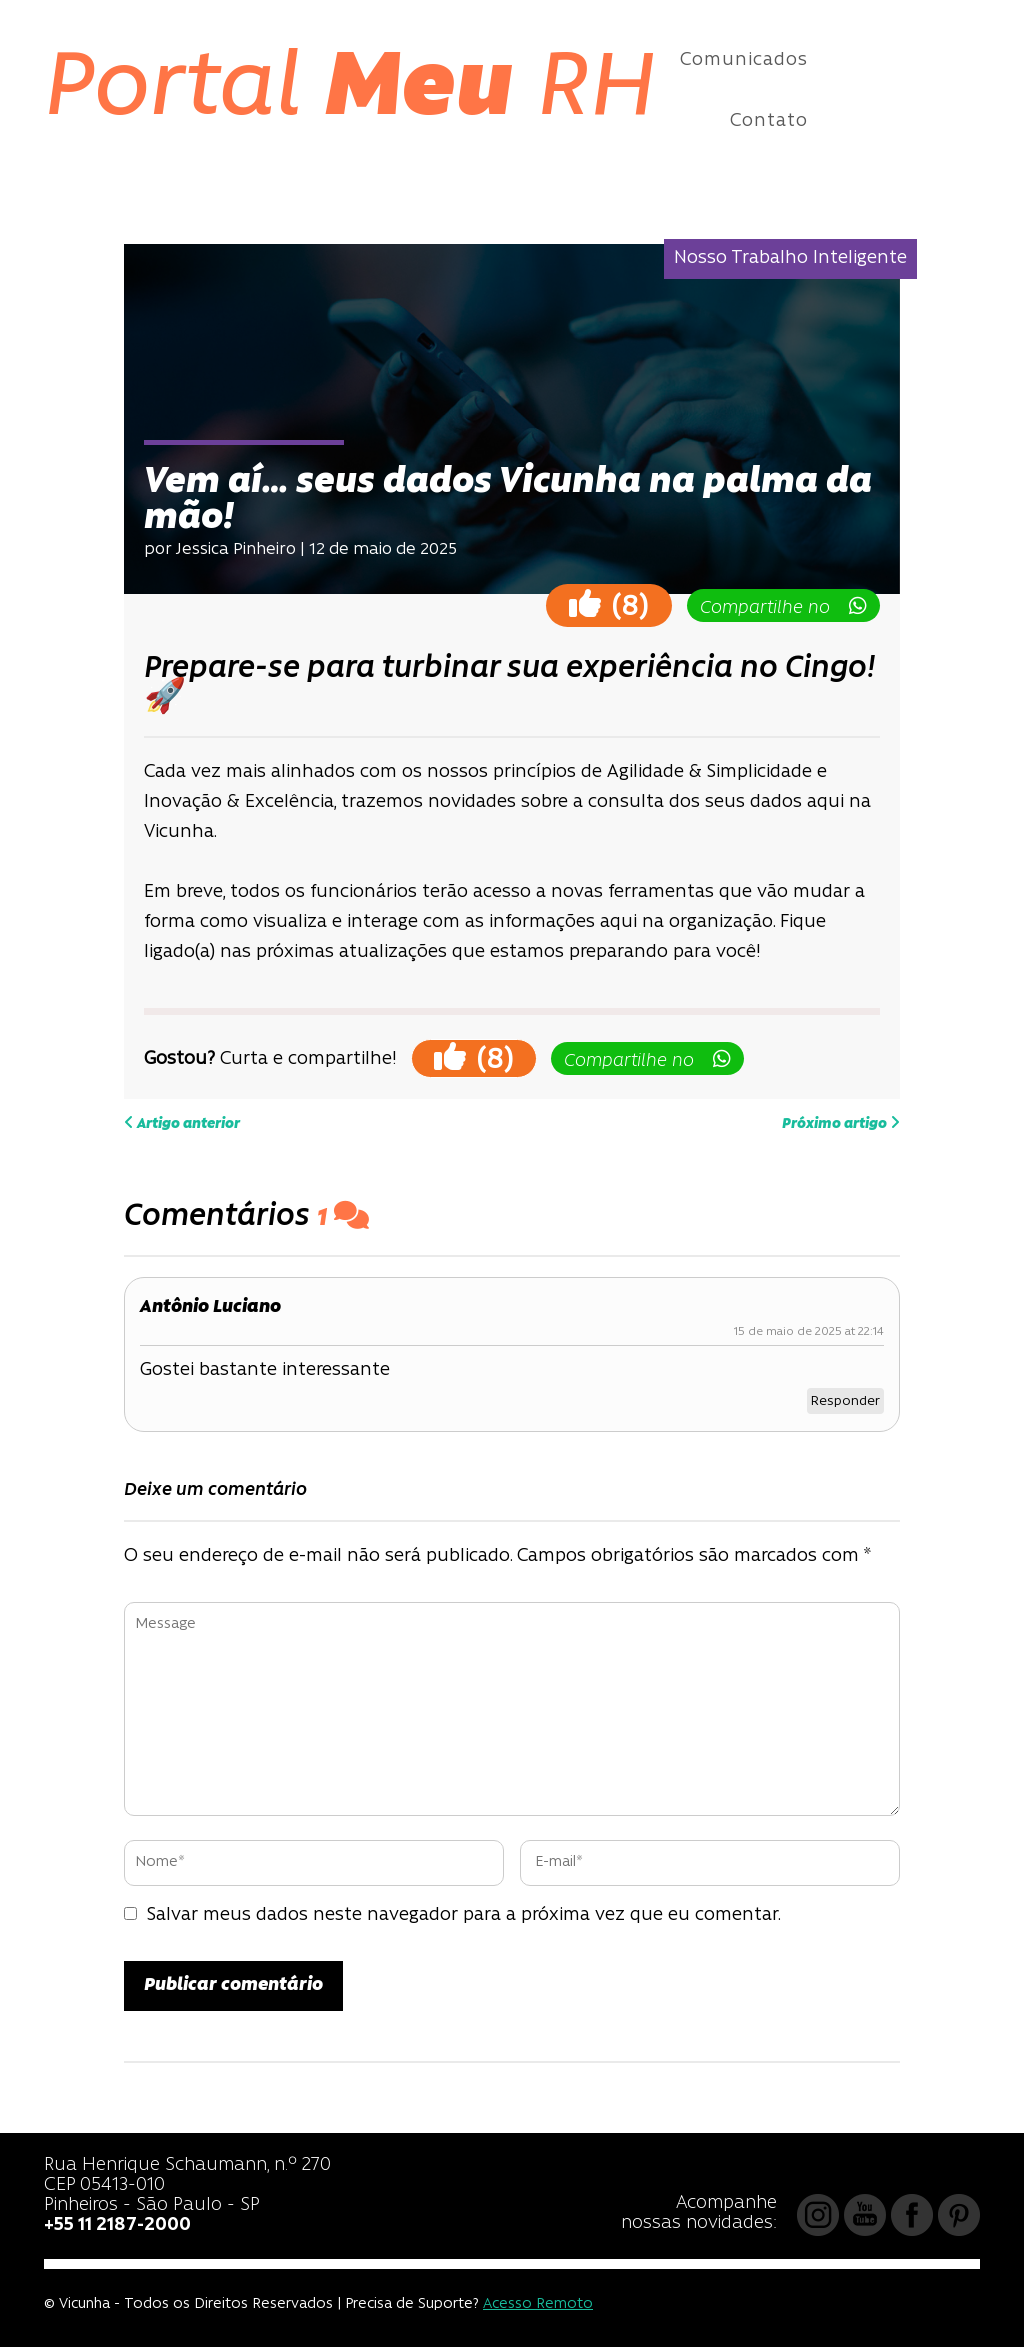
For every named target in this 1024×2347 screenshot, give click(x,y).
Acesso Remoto (538, 2304)
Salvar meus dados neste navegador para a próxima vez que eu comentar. (464, 1915)
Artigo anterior (182, 1123)
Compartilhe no (783, 607)
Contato (769, 121)
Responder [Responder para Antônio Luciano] (845, 1401)
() (609, 604)
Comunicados (744, 60)
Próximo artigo (841, 1123)
